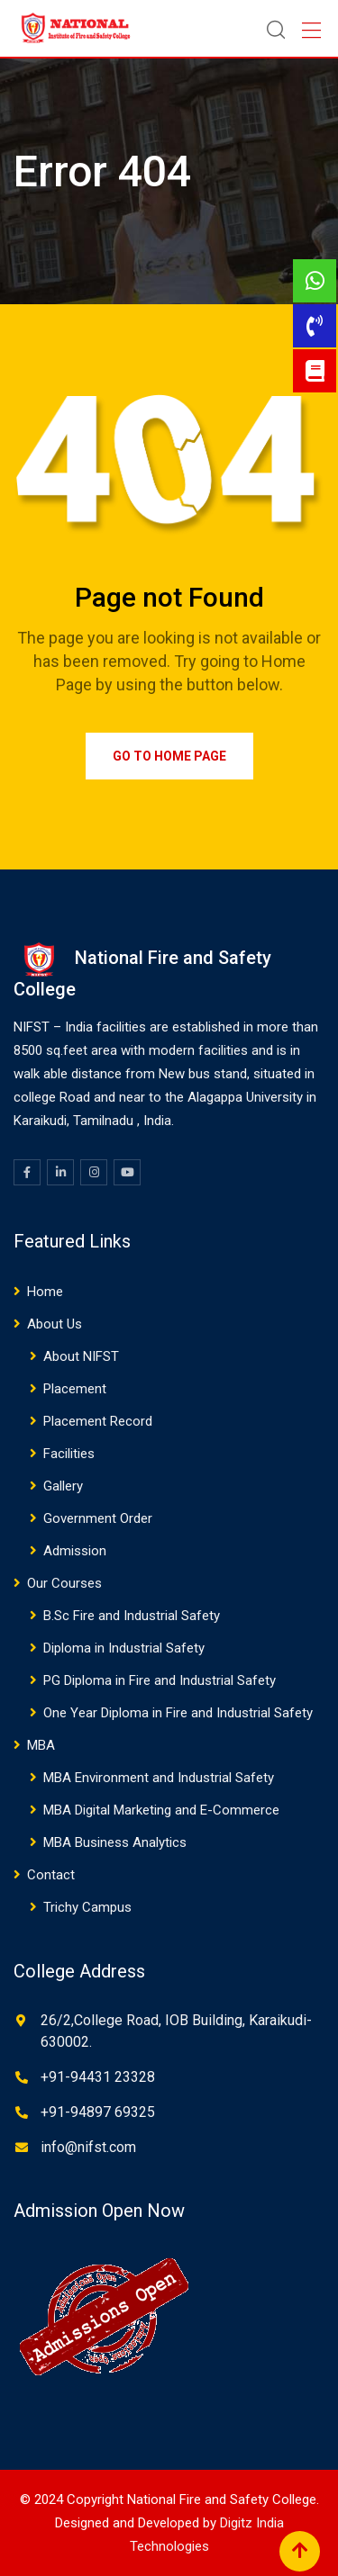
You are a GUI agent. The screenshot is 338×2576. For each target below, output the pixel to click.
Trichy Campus (87, 1907)
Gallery (63, 1486)
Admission (74, 1551)
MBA (41, 1745)
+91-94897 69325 (98, 2112)
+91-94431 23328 (98, 2076)
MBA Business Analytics (115, 1842)
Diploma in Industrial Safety (124, 1648)
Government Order (97, 1518)
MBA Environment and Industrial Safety (158, 1778)
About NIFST (81, 1356)
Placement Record (97, 1421)
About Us (54, 1324)
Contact (51, 1875)
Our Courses (64, 1583)
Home (45, 1291)
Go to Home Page (169, 756)
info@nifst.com (88, 2147)
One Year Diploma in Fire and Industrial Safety (178, 1713)
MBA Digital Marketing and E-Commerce (161, 1810)
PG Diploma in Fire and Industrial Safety (159, 1680)
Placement (74, 1389)
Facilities (69, 1454)
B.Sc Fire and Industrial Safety (131, 1616)
